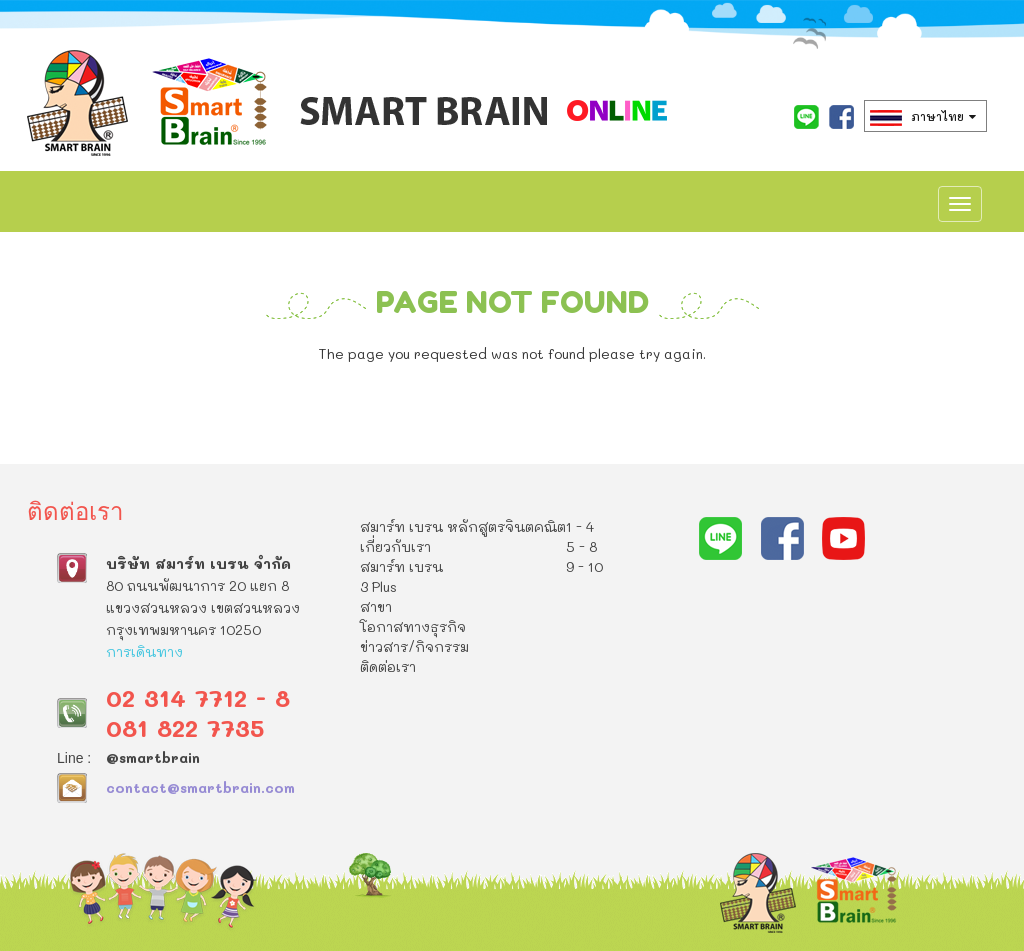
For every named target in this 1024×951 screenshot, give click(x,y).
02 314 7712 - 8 (198, 697)
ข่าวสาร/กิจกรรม (414, 646)
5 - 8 (581, 546)
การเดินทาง (144, 651)
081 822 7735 (185, 727)
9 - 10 (584, 566)
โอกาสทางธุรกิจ (413, 626)
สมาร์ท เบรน (401, 566)
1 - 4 (580, 526)
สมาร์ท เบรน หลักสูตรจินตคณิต (463, 526)
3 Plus (378, 586)
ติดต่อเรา (388, 666)
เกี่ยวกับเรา (395, 546)
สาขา (376, 606)
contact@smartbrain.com (200, 787)
